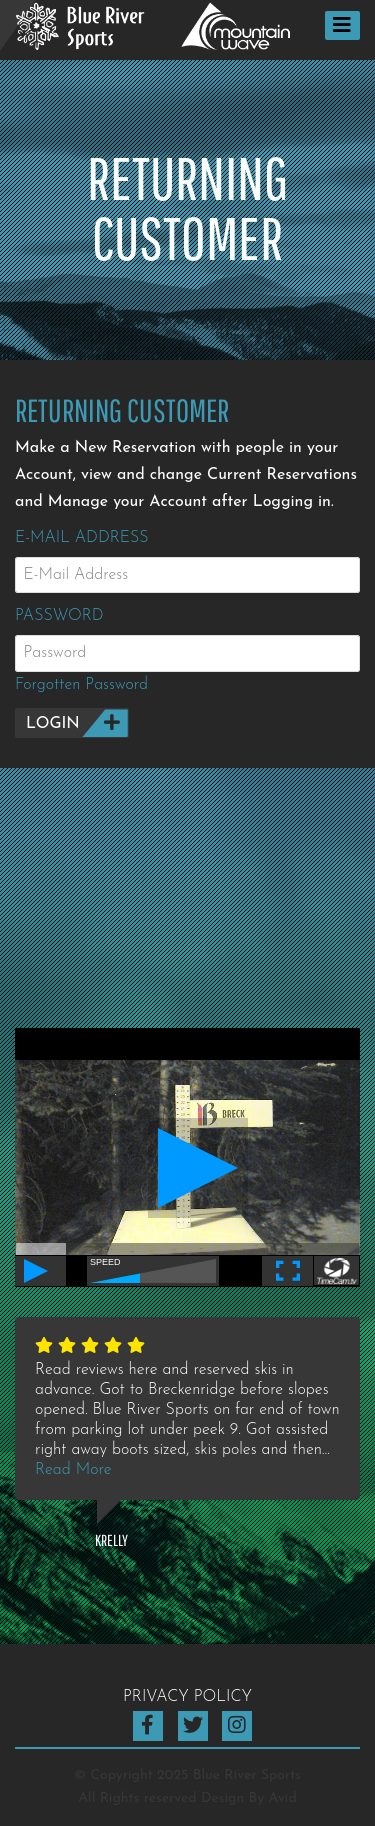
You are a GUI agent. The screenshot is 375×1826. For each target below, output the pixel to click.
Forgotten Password (81, 685)
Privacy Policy (187, 1697)
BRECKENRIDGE (187, 923)
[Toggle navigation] (342, 25)
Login (53, 724)
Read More (73, 1470)
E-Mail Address (82, 538)
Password (59, 616)
